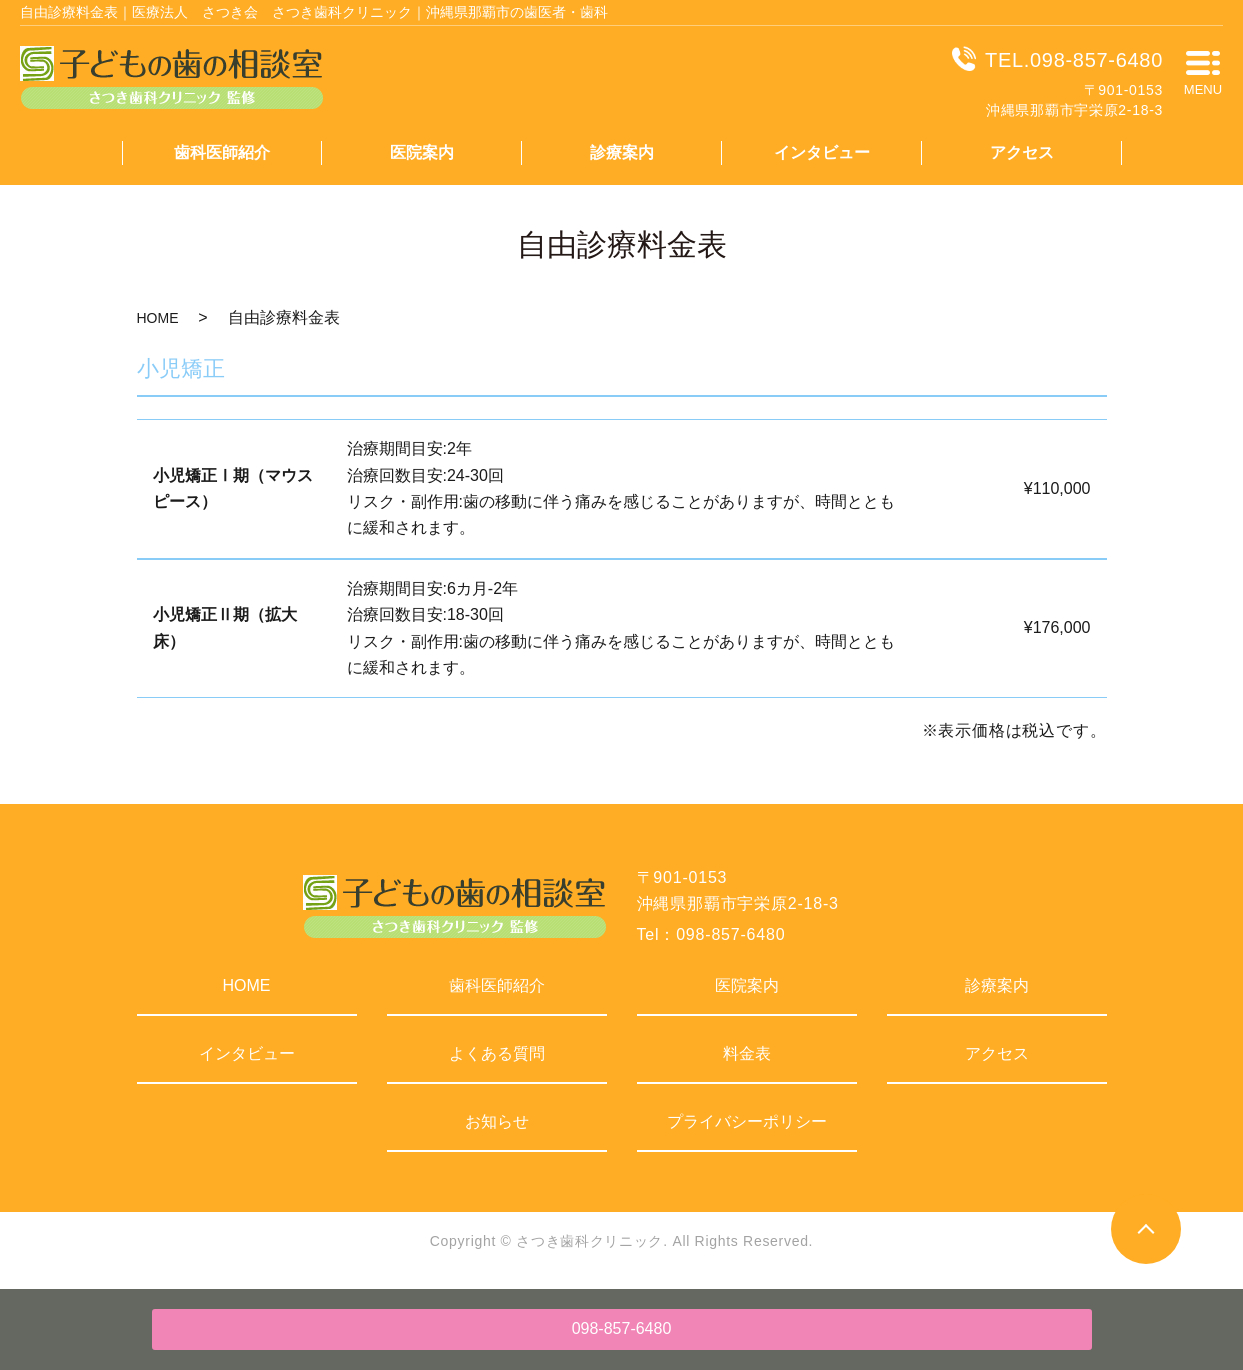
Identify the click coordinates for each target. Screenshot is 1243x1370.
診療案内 (622, 152)
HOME (158, 318)
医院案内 (422, 152)
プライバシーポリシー (747, 1121)
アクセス (1022, 152)
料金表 (747, 1053)
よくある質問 (497, 1053)
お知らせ (497, 1121)
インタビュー (822, 152)
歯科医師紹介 (222, 152)
